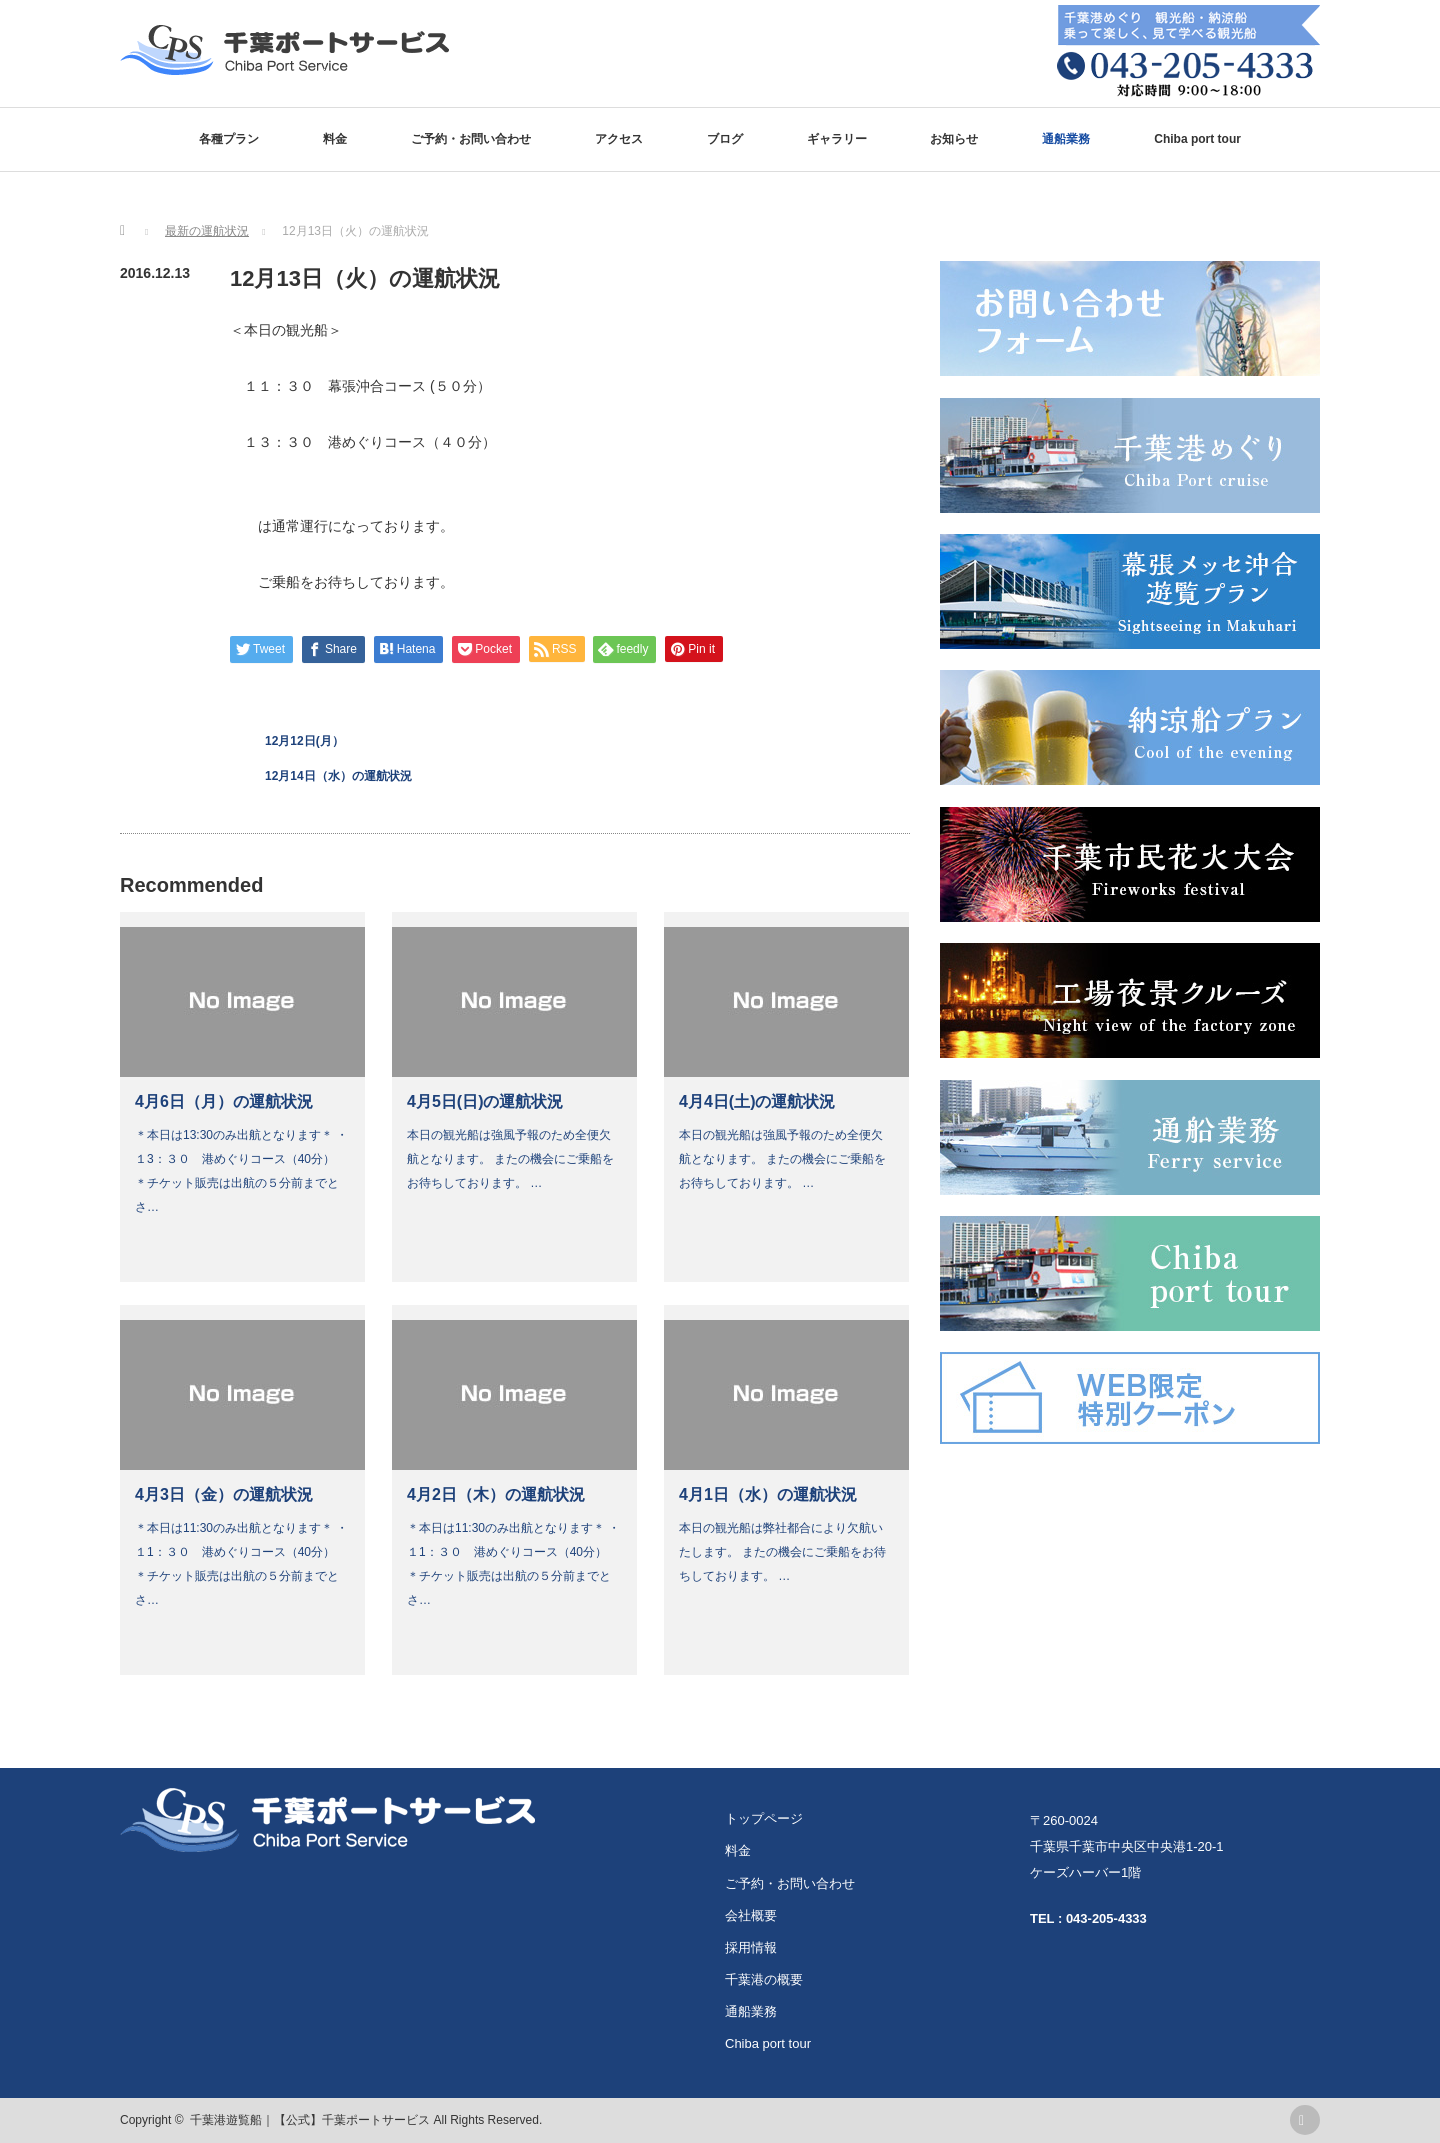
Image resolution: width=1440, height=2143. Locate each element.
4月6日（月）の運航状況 (224, 1101)
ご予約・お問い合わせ (471, 139)
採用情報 (751, 1947)
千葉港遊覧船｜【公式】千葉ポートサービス (310, 2120)
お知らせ (954, 139)
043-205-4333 (1106, 1918)
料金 (335, 139)
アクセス (619, 139)
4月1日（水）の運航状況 (768, 1494)
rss (1305, 2120)
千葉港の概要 (764, 1979)
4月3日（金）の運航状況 (224, 1494)
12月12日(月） (304, 741)
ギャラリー (837, 139)
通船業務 (1066, 139)
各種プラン (229, 139)
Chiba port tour (1197, 139)
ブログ (725, 139)
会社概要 (751, 1915)
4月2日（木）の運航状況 (496, 1494)
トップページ (764, 1818)
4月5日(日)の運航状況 (485, 1101)
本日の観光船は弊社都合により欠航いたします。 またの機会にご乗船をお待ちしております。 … (782, 1552)
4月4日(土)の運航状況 (757, 1101)
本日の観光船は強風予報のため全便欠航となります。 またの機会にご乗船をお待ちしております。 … (510, 1159)
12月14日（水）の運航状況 (338, 776)
